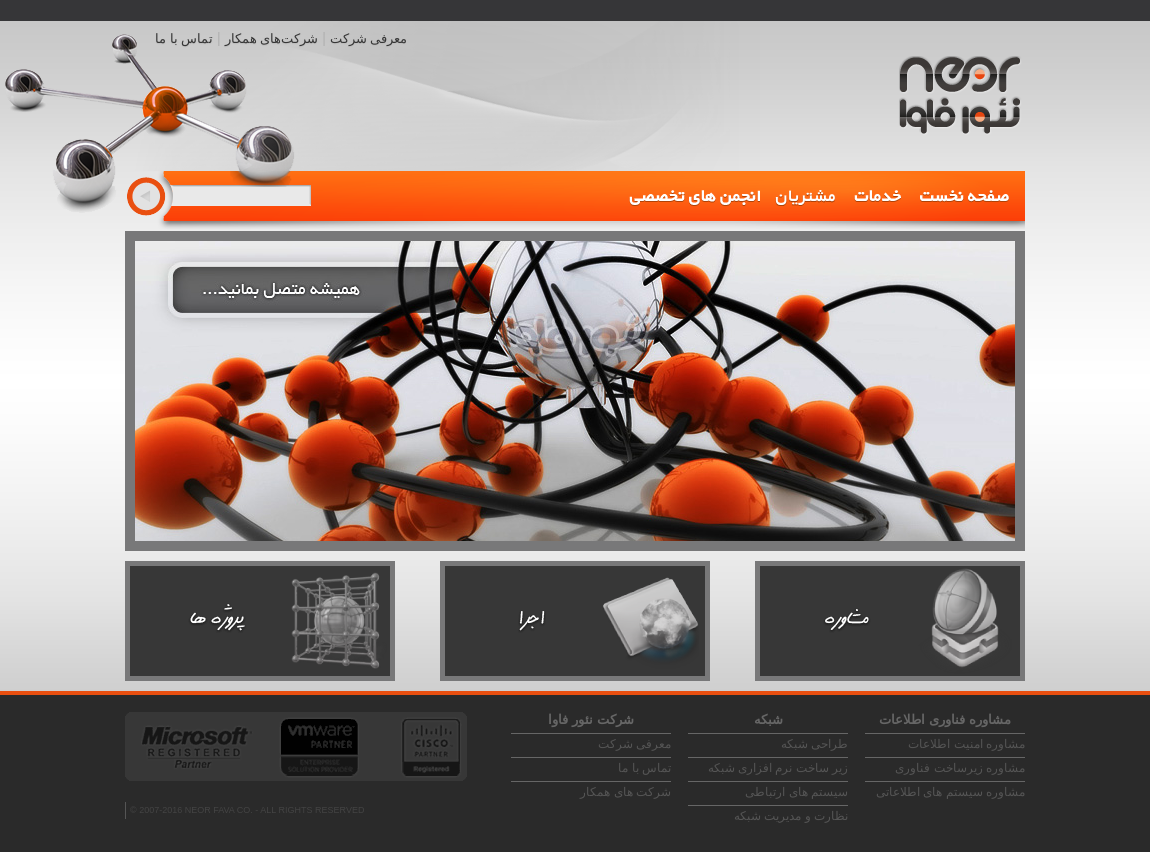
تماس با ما (184, 38)
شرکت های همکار (625, 792)
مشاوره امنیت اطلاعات (966, 744)
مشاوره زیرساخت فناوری (960, 768)
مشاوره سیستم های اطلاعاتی (950, 792)
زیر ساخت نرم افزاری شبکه (778, 768)
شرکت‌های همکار (272, 38)
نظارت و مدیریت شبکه (791, 816)
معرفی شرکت (369, 38)
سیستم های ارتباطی (796, 792)
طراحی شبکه (814, 744)
